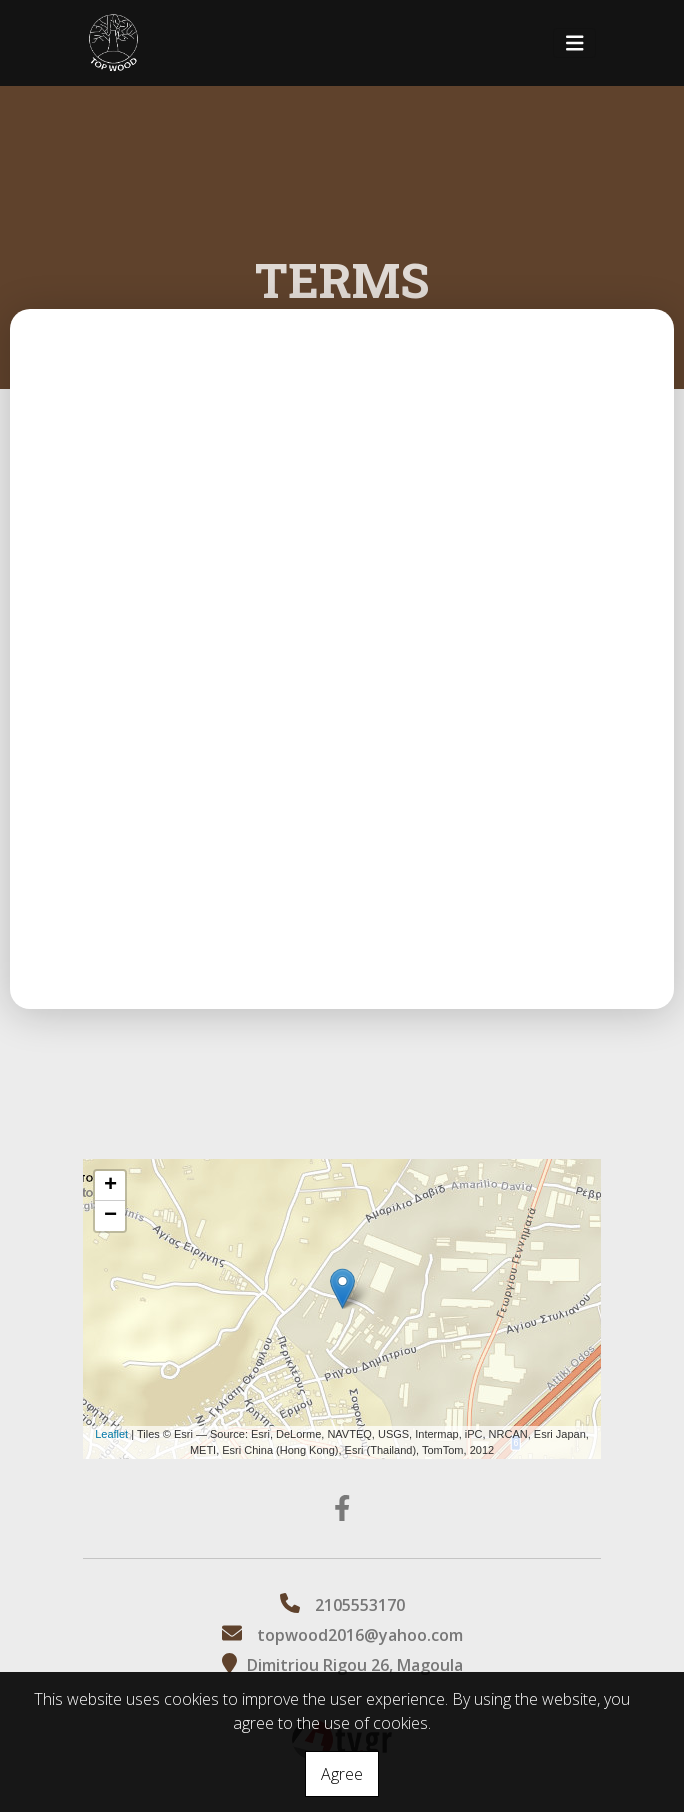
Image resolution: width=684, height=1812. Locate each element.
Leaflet (111, 1434)
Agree (342, 1774)
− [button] (110, 1216)
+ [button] (110, 1186)
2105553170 (360, 1605)
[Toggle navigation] (575, 43)
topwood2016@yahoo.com (360, 1635)
